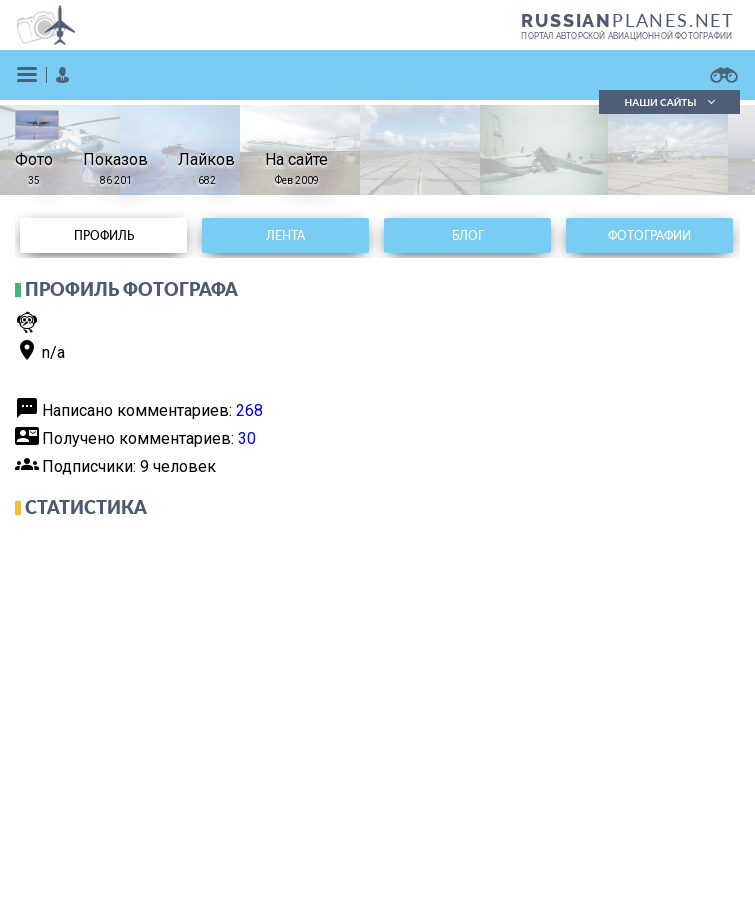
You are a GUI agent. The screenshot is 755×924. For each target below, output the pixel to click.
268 (249, 410)
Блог (468, 235)
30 (247, 438)
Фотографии (649, 235)
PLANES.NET (628, 20)
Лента (285, 235)
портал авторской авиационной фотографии (626, 36)
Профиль (104, 235)
